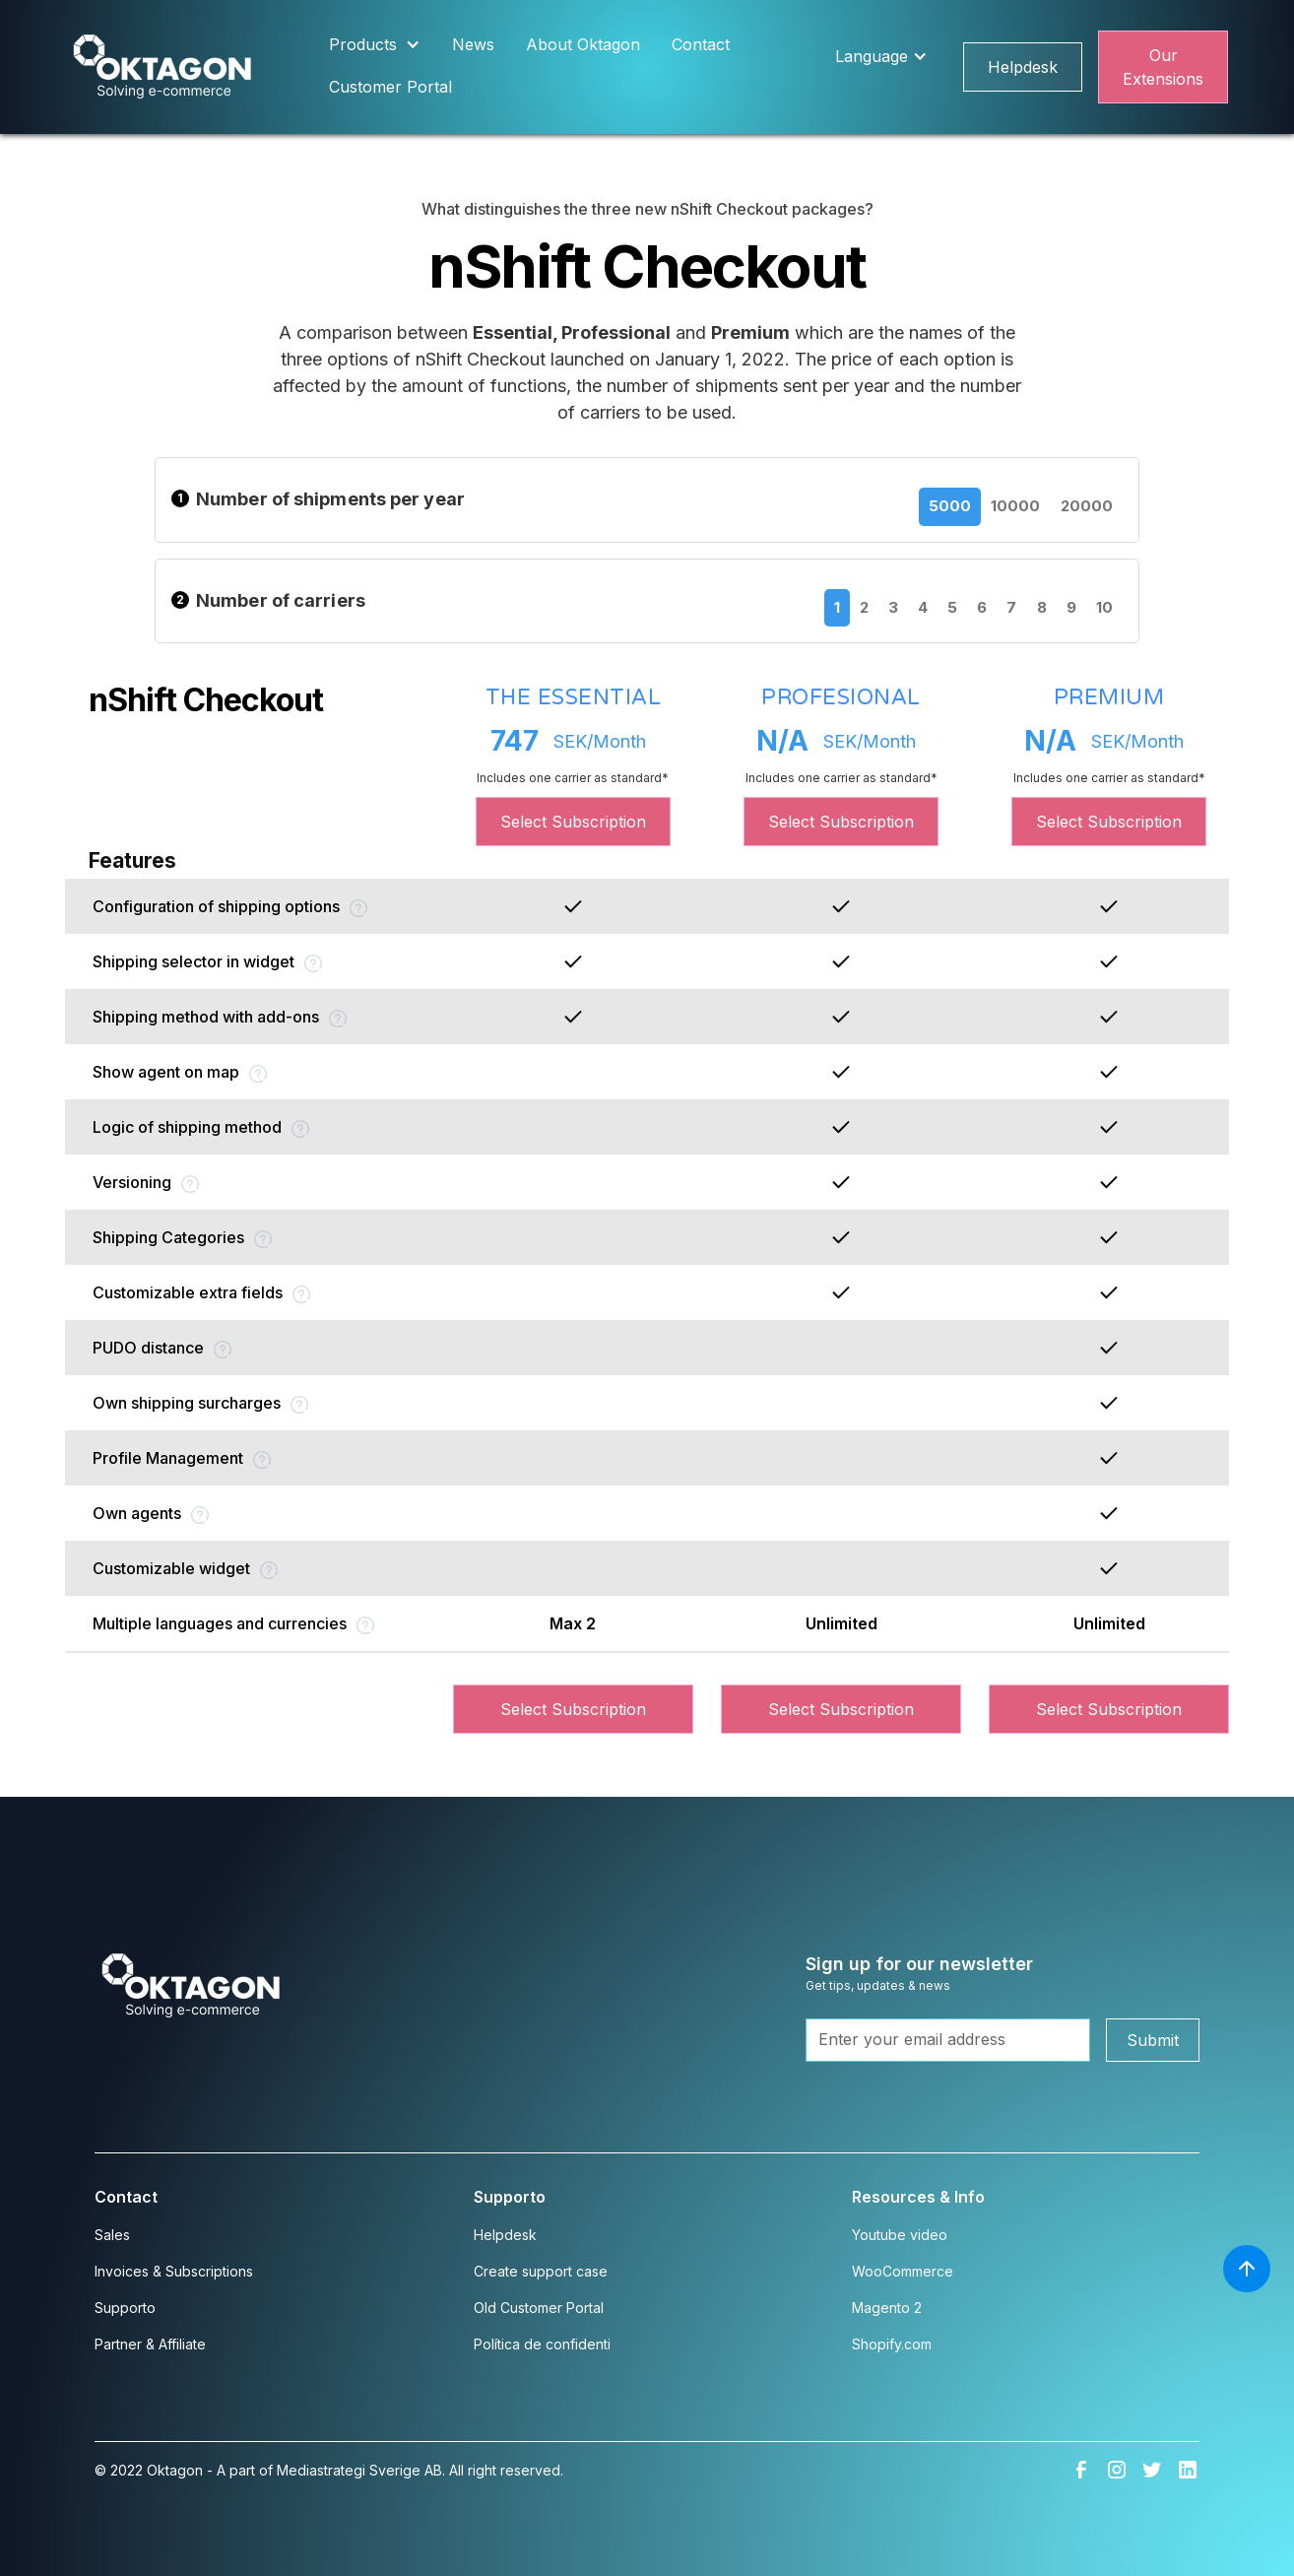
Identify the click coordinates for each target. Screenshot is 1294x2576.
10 (1104, 607)
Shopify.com (892, 2344)
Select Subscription (573, 821)
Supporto (125, 2307)
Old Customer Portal (539, 2307)
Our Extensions (1163, 67)
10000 (1016, 505)
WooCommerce (902, 2271)
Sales (112, 2234)
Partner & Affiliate (150, 2344)
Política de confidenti (542, 2344)
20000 (1087, 505)
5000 (950, 505)
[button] (374, 46)
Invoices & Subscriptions (174, 2271)
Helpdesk (1023, 67)
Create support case (541, 2271)
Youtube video (899, 2234)
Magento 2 (887, 2307)
